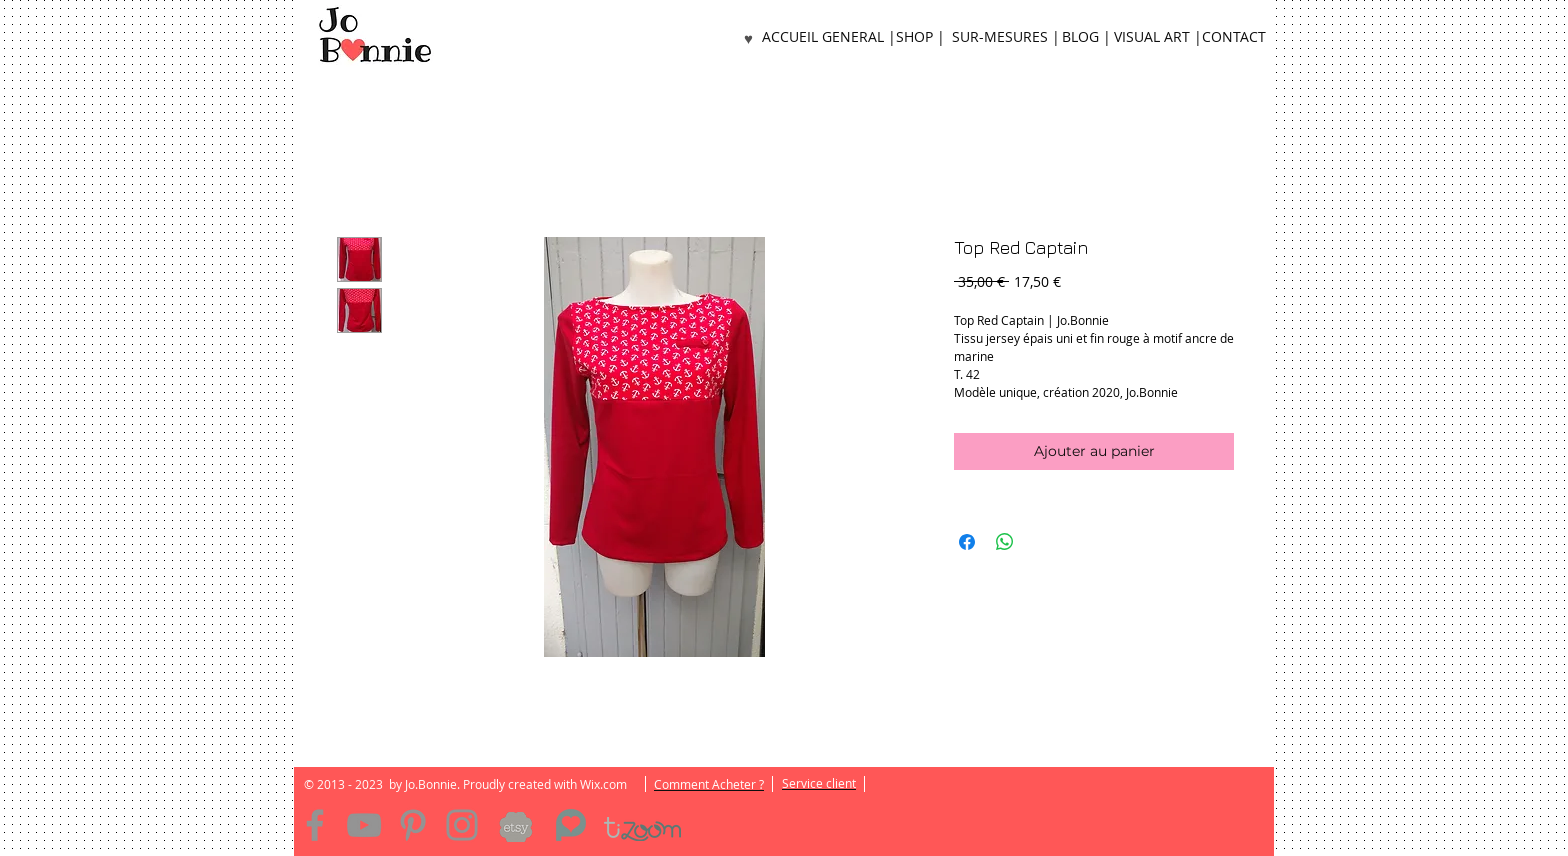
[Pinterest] (413, 825)
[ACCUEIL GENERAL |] (829, 37)
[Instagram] (462, 825)
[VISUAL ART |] (1158, 37)
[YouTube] (364, 825)
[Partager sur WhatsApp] (1005, 542)
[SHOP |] (920, 37)
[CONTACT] (1234, 37)
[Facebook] (315, 825)
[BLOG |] (1086, 37)
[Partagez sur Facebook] (967, 542)
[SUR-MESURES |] (1005, 37)
